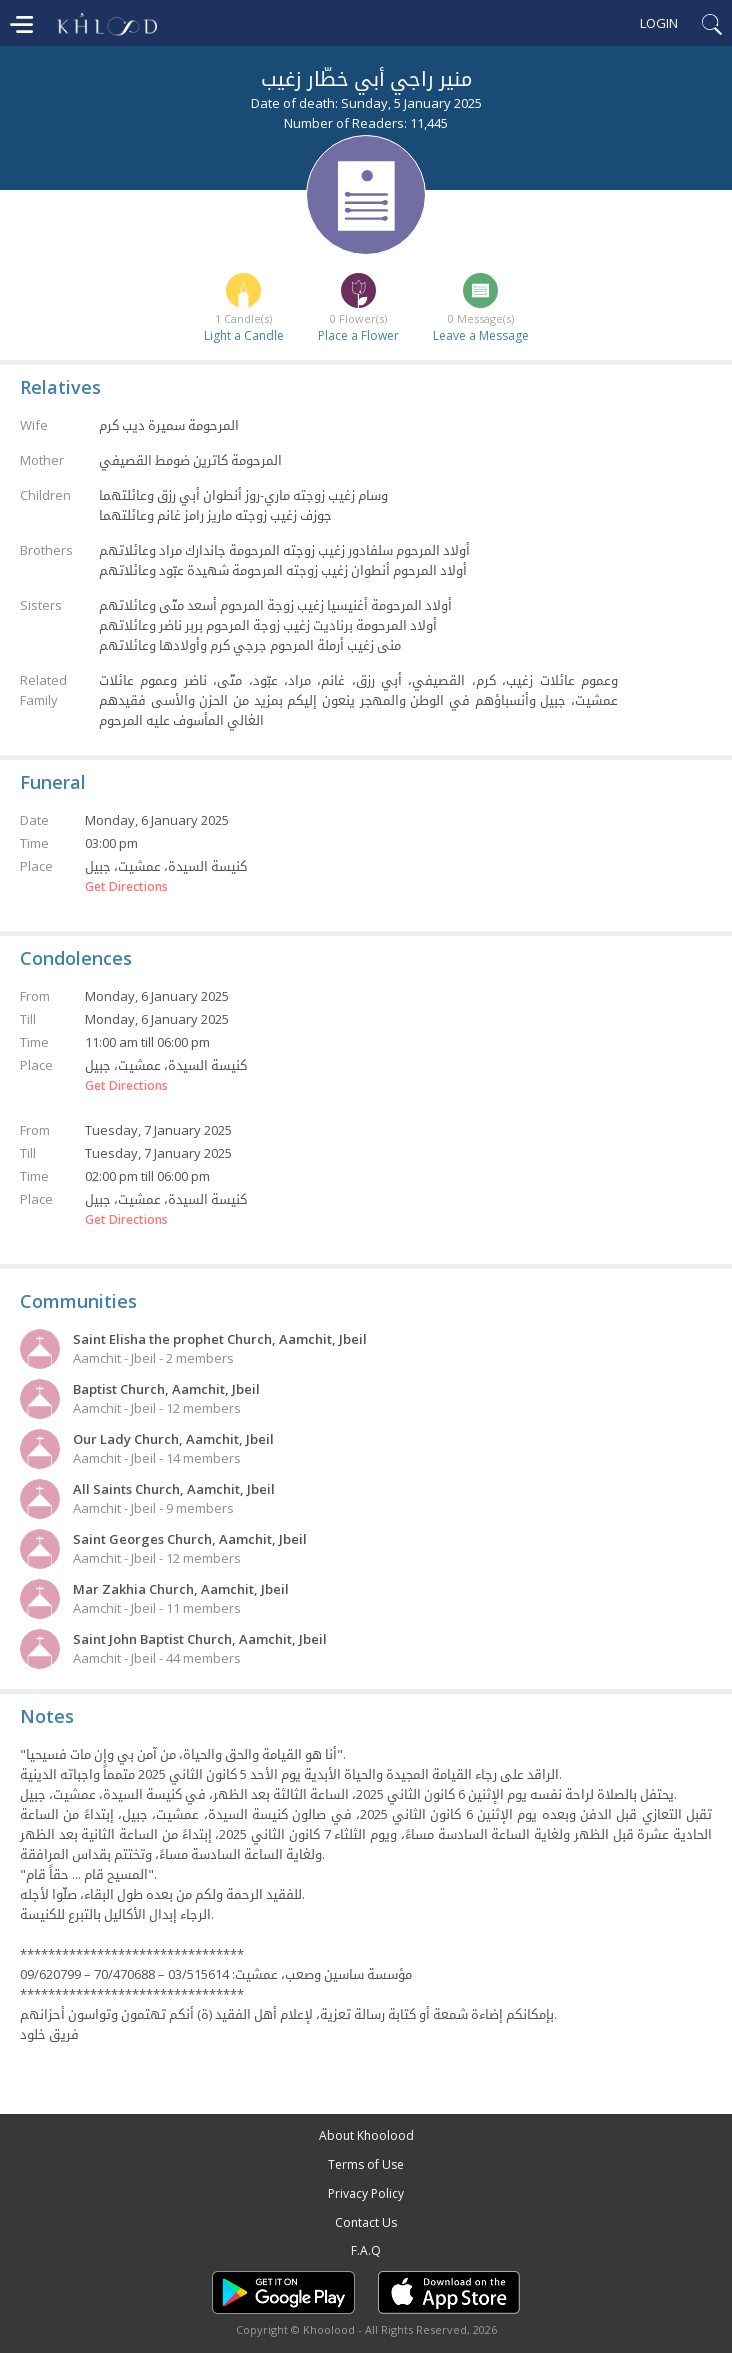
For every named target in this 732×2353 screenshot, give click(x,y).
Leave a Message (481, 335)
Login (659, 23)
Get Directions (126, 887)
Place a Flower (358, 335)
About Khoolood (366, 2135)
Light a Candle (244, 335)
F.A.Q (366, 2250)
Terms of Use (366, 2164)
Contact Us (366, 2222)
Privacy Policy (366, 2193)
